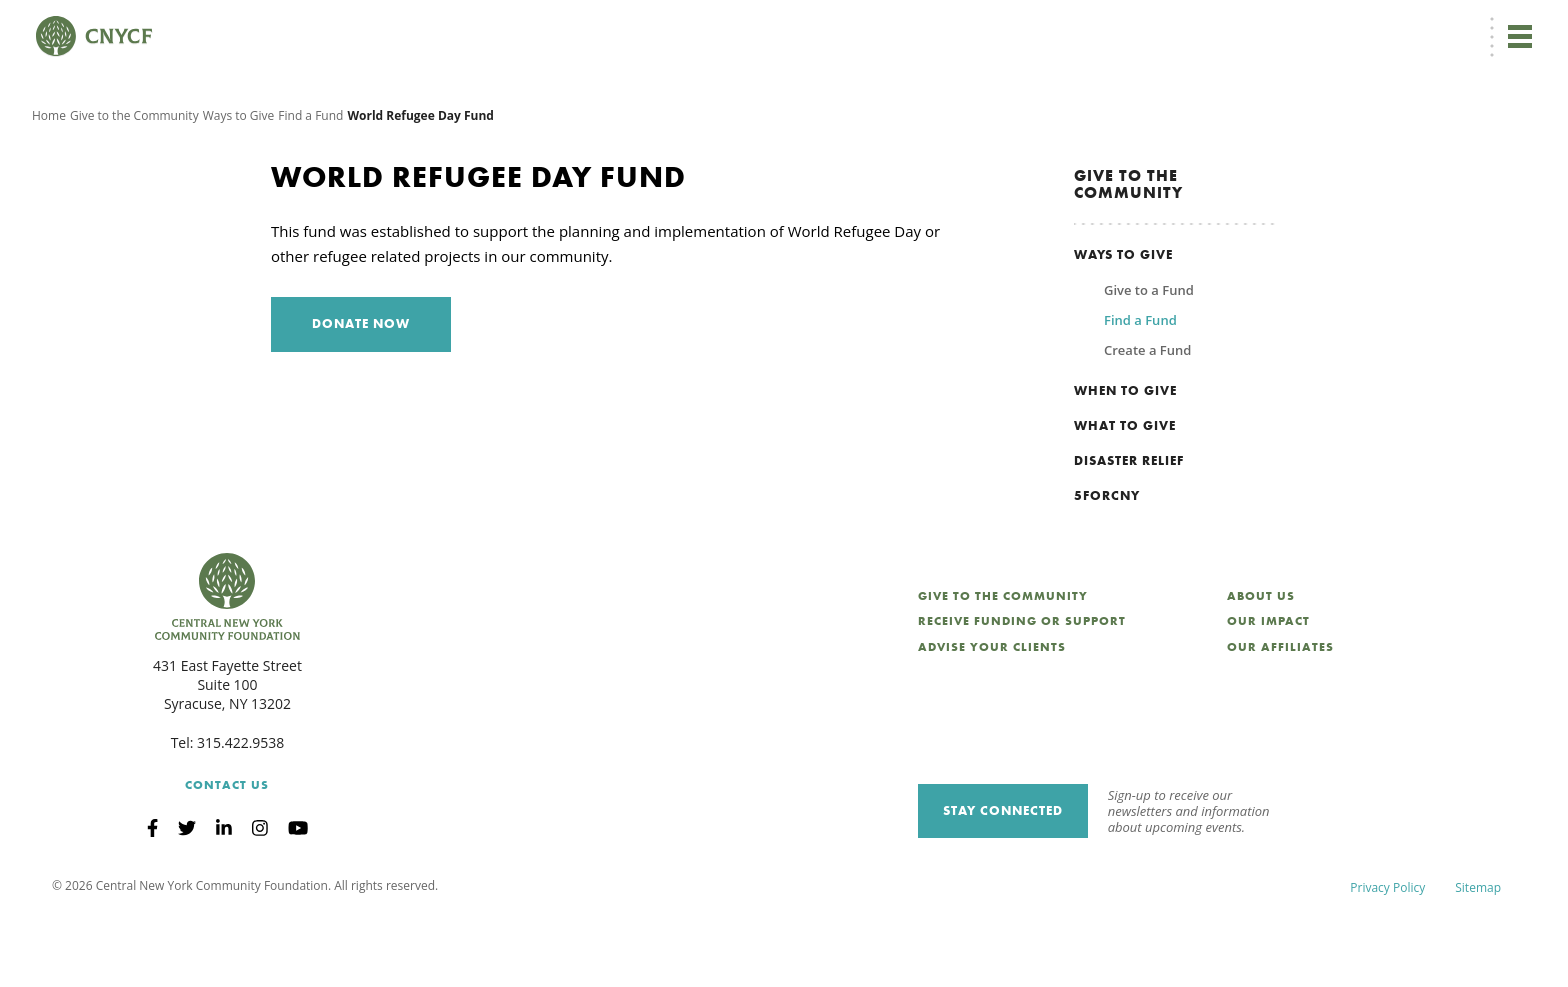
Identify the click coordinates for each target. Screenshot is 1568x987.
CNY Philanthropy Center (1377, 26)
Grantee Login (1127, 26)
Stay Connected (1003, 879)
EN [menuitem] (955, 26)
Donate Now (858, 26)
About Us (1261, 665)
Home (49, 184)
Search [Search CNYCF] (1501, 26)
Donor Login (1032, 26)
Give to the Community (134, 184)
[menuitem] (951, 26)
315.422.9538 (240, 811)
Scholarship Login (1237, 26)
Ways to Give (239, 184)
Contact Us (227, 854)
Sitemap (1478, 956)
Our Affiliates (1280, 717)
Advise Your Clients (992, 717)
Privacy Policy (1387, 956)
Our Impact (1268, 691)
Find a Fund (310, 184)
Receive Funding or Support (1022, 691)
